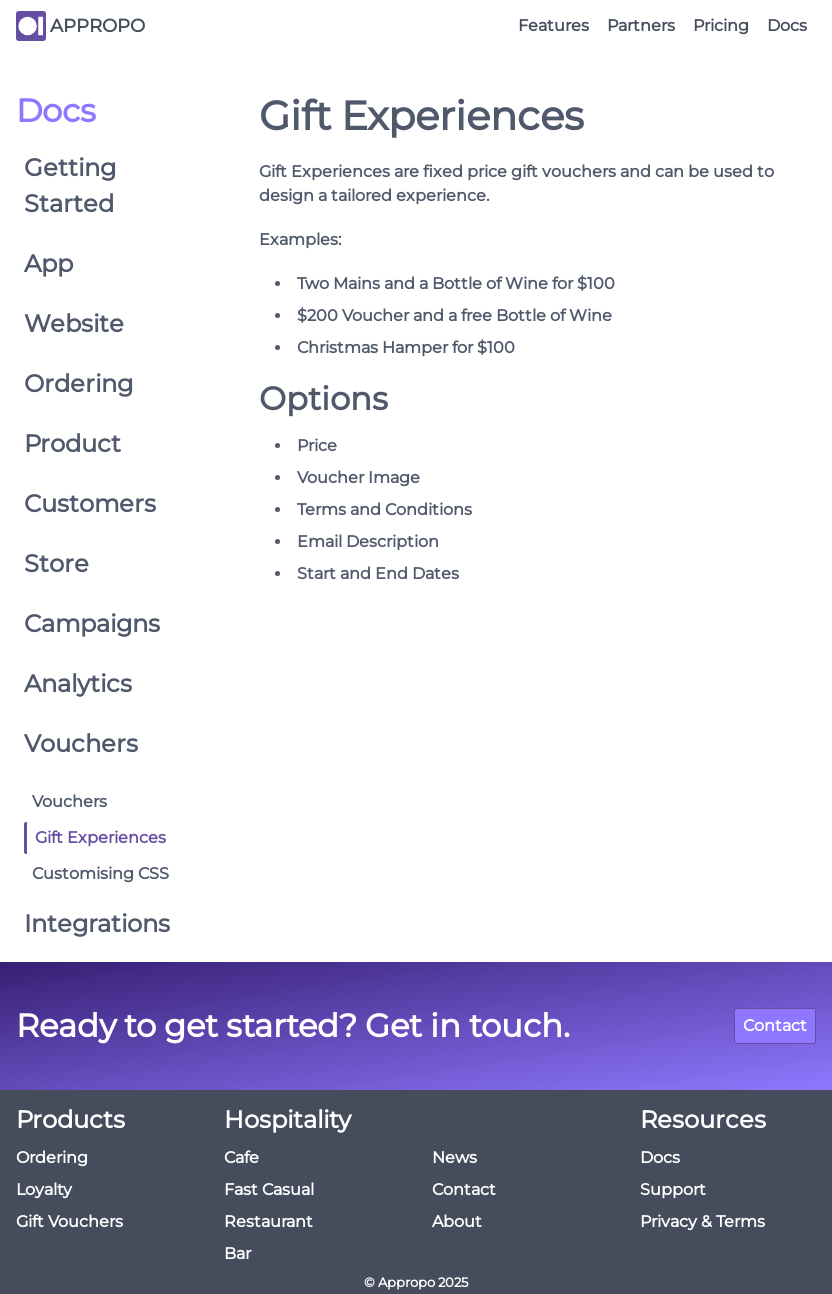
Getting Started (70, 185)
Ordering (78, 383)
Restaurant (268, 1221)
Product (72, 443)
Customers (90, 503)
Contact (775, 1025)
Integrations (97, 923)
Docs (787, 25)
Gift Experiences (100, 837)
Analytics (78, 683)
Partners (641, 25)
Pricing (721, 25)
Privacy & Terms (702, 1221)
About (457, 1221)
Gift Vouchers (69, 1221)
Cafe (241, 1157)
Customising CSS (100, 873)
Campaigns (92, 623)
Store (56, 563)
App (48, 263)
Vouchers (81, 743)
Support (673, 1189)
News (454, 1157)
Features (553, 25)
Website (74, 323)
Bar (237, 1253)
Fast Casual (269, 1189)
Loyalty (44, 1189)
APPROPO (97, 26)
